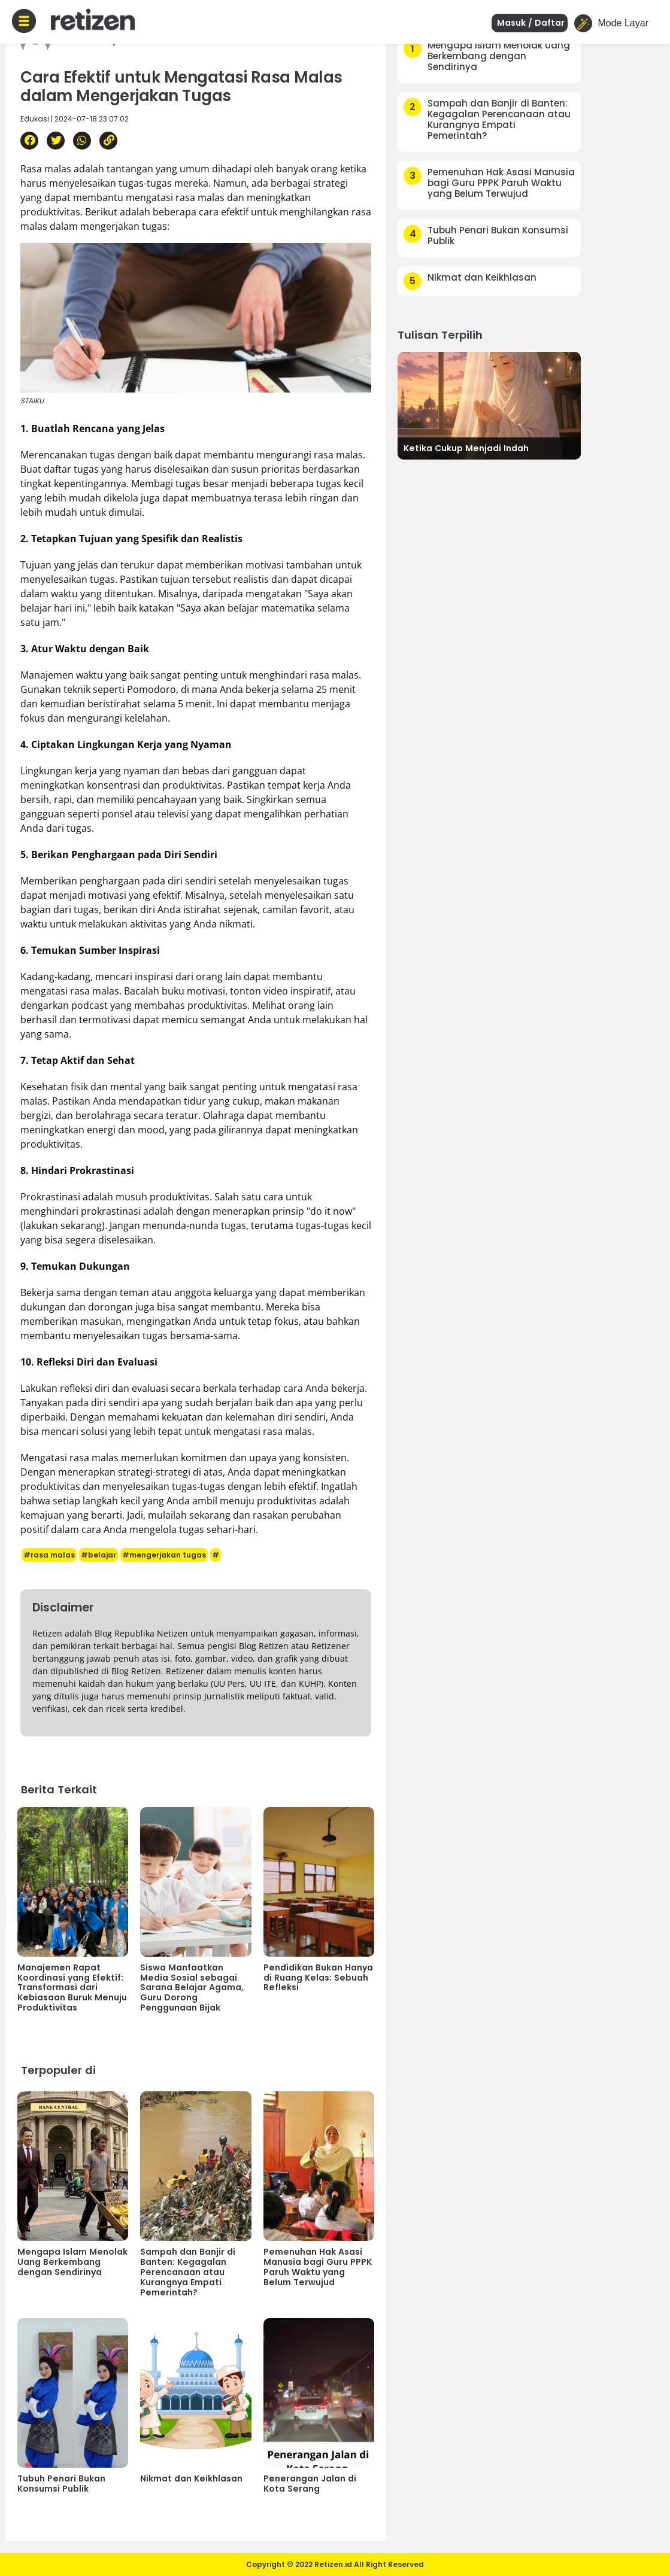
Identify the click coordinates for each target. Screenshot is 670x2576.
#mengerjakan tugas (164, 1555)
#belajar (98, 1555)
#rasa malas (49, 1555)
